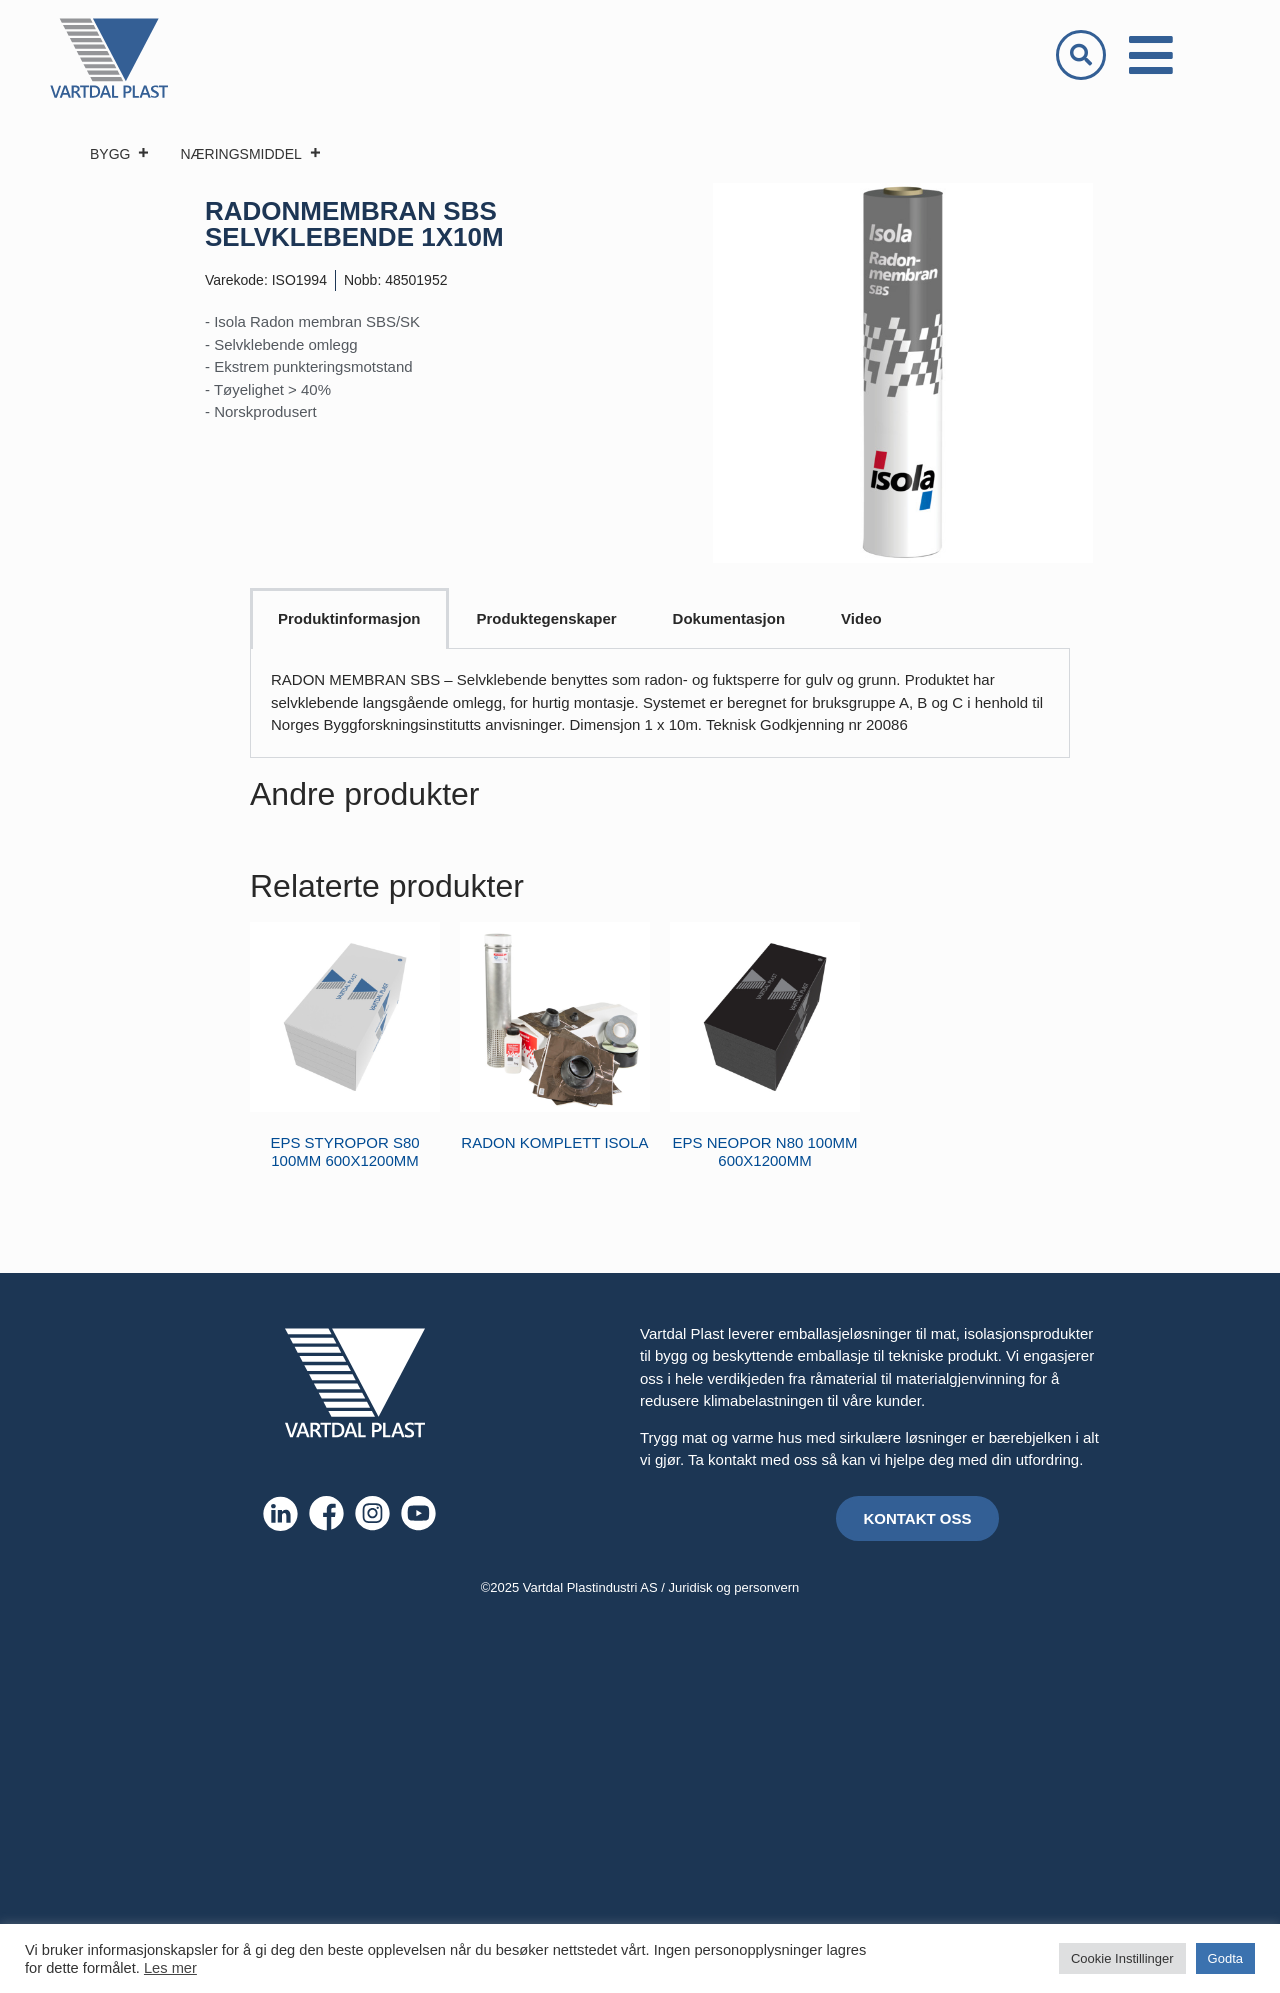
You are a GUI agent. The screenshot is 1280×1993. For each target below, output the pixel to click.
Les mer (170, 1968)
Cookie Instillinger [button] (1122, 1958)
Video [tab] (861, 618)
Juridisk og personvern (734, 1587)
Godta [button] (1225, 1958)
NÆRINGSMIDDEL (250, 154)
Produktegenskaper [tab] (547, 618)
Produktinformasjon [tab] (349, 618)
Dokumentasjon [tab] (729, 618)
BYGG (120, 154)
